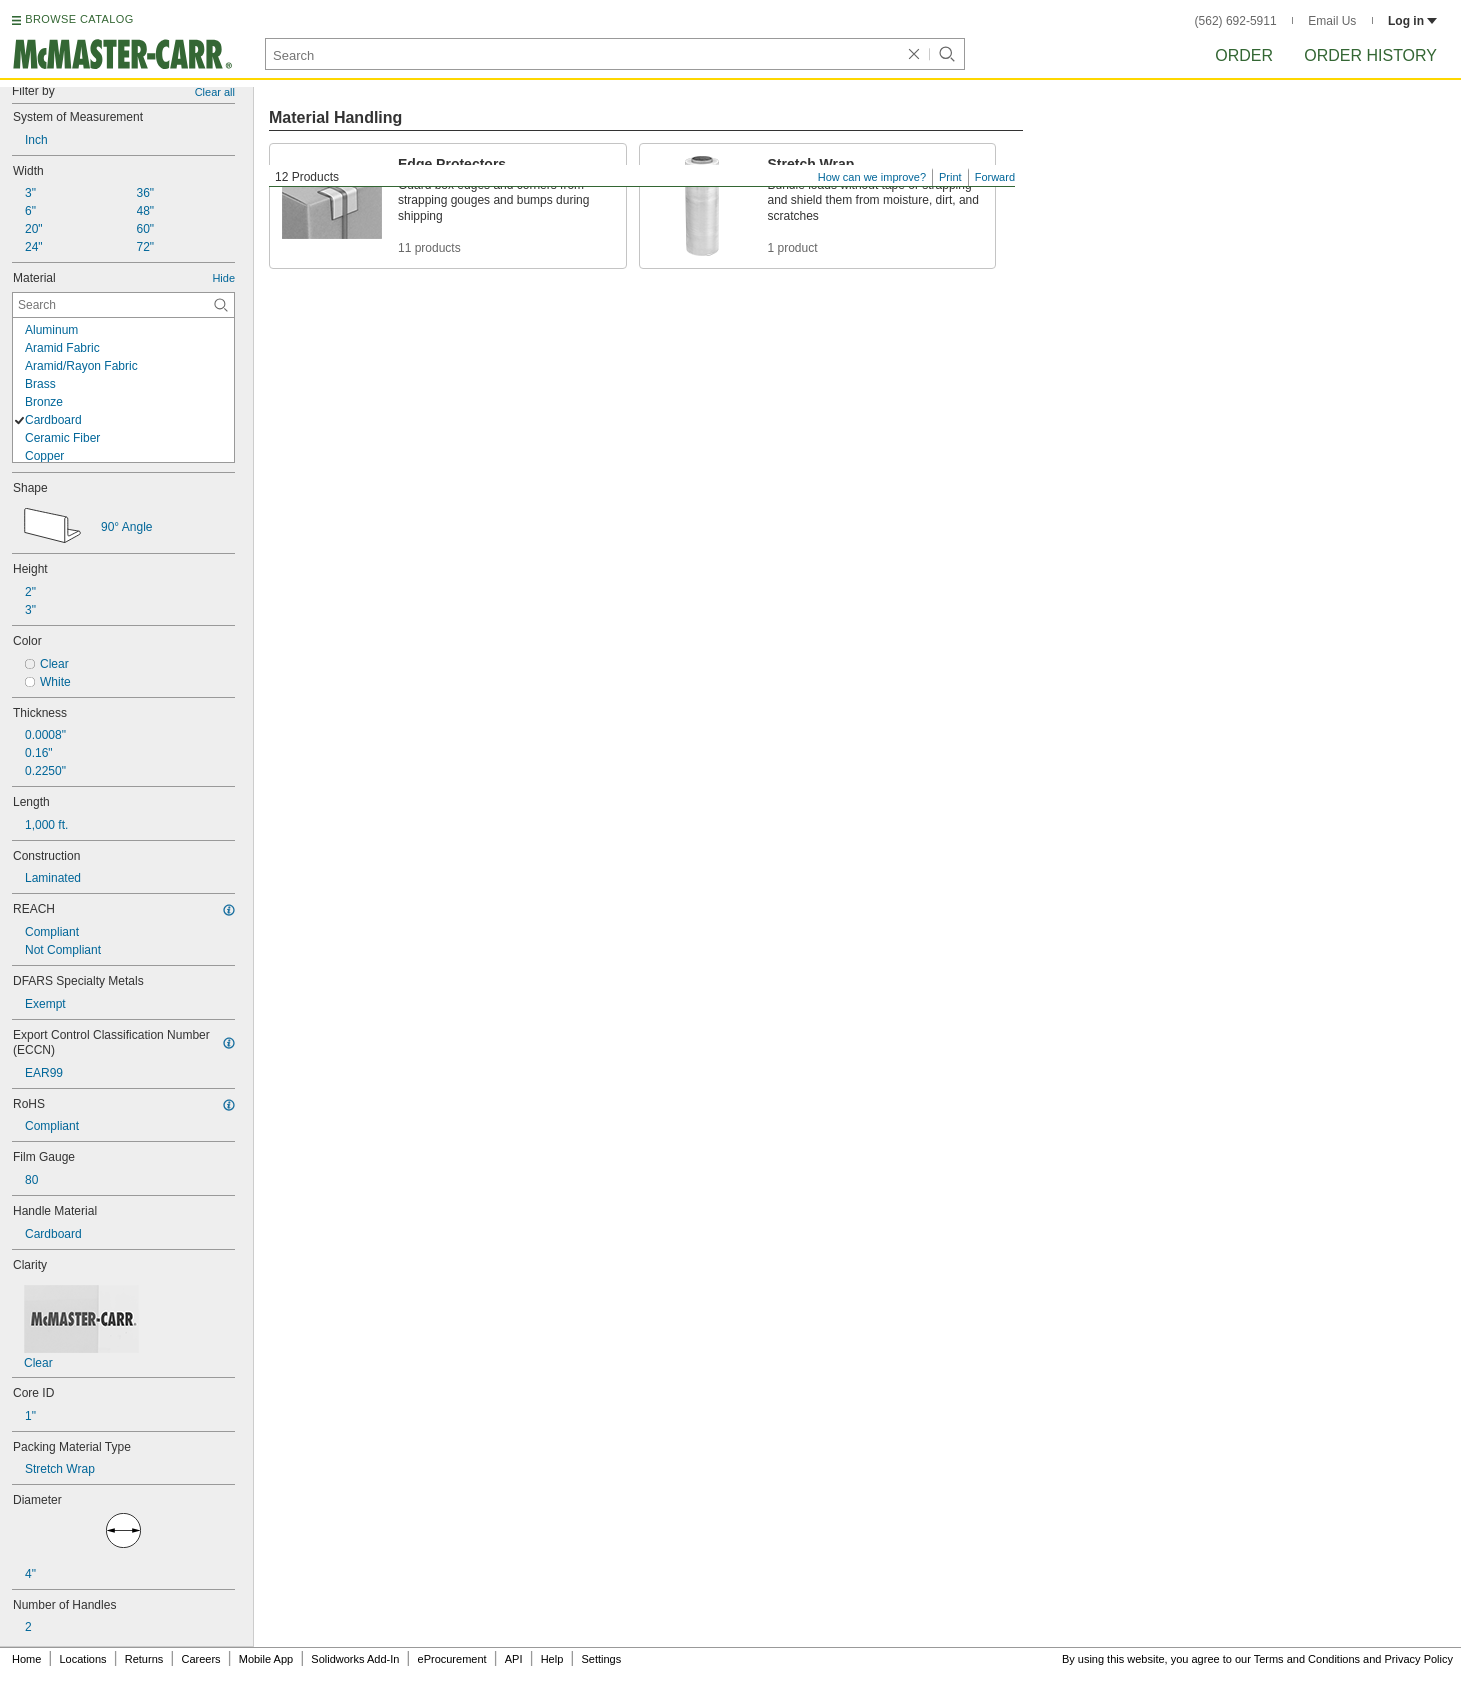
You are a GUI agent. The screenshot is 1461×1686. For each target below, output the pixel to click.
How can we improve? (872, 177)
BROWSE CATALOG (79, 19)
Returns (144, 1659)
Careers (200, 1659)
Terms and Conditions (1307, 1659)
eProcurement (452, 1659)
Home (26, 1659)
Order (1244, 55)
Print (950, 177)
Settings (601, 1659)
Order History (1370, 55)
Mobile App (266, 1659)
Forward (995, 177)
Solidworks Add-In (355, 1659)
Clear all (215, 92)
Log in (1412, 21)
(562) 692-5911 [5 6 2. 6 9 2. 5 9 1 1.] (1236, 21)
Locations (83, 1659)
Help (552, 1659)
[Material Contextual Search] (123, 305)
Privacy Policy (1419, 1659)
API (514, 1659)
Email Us (1332, 21)
